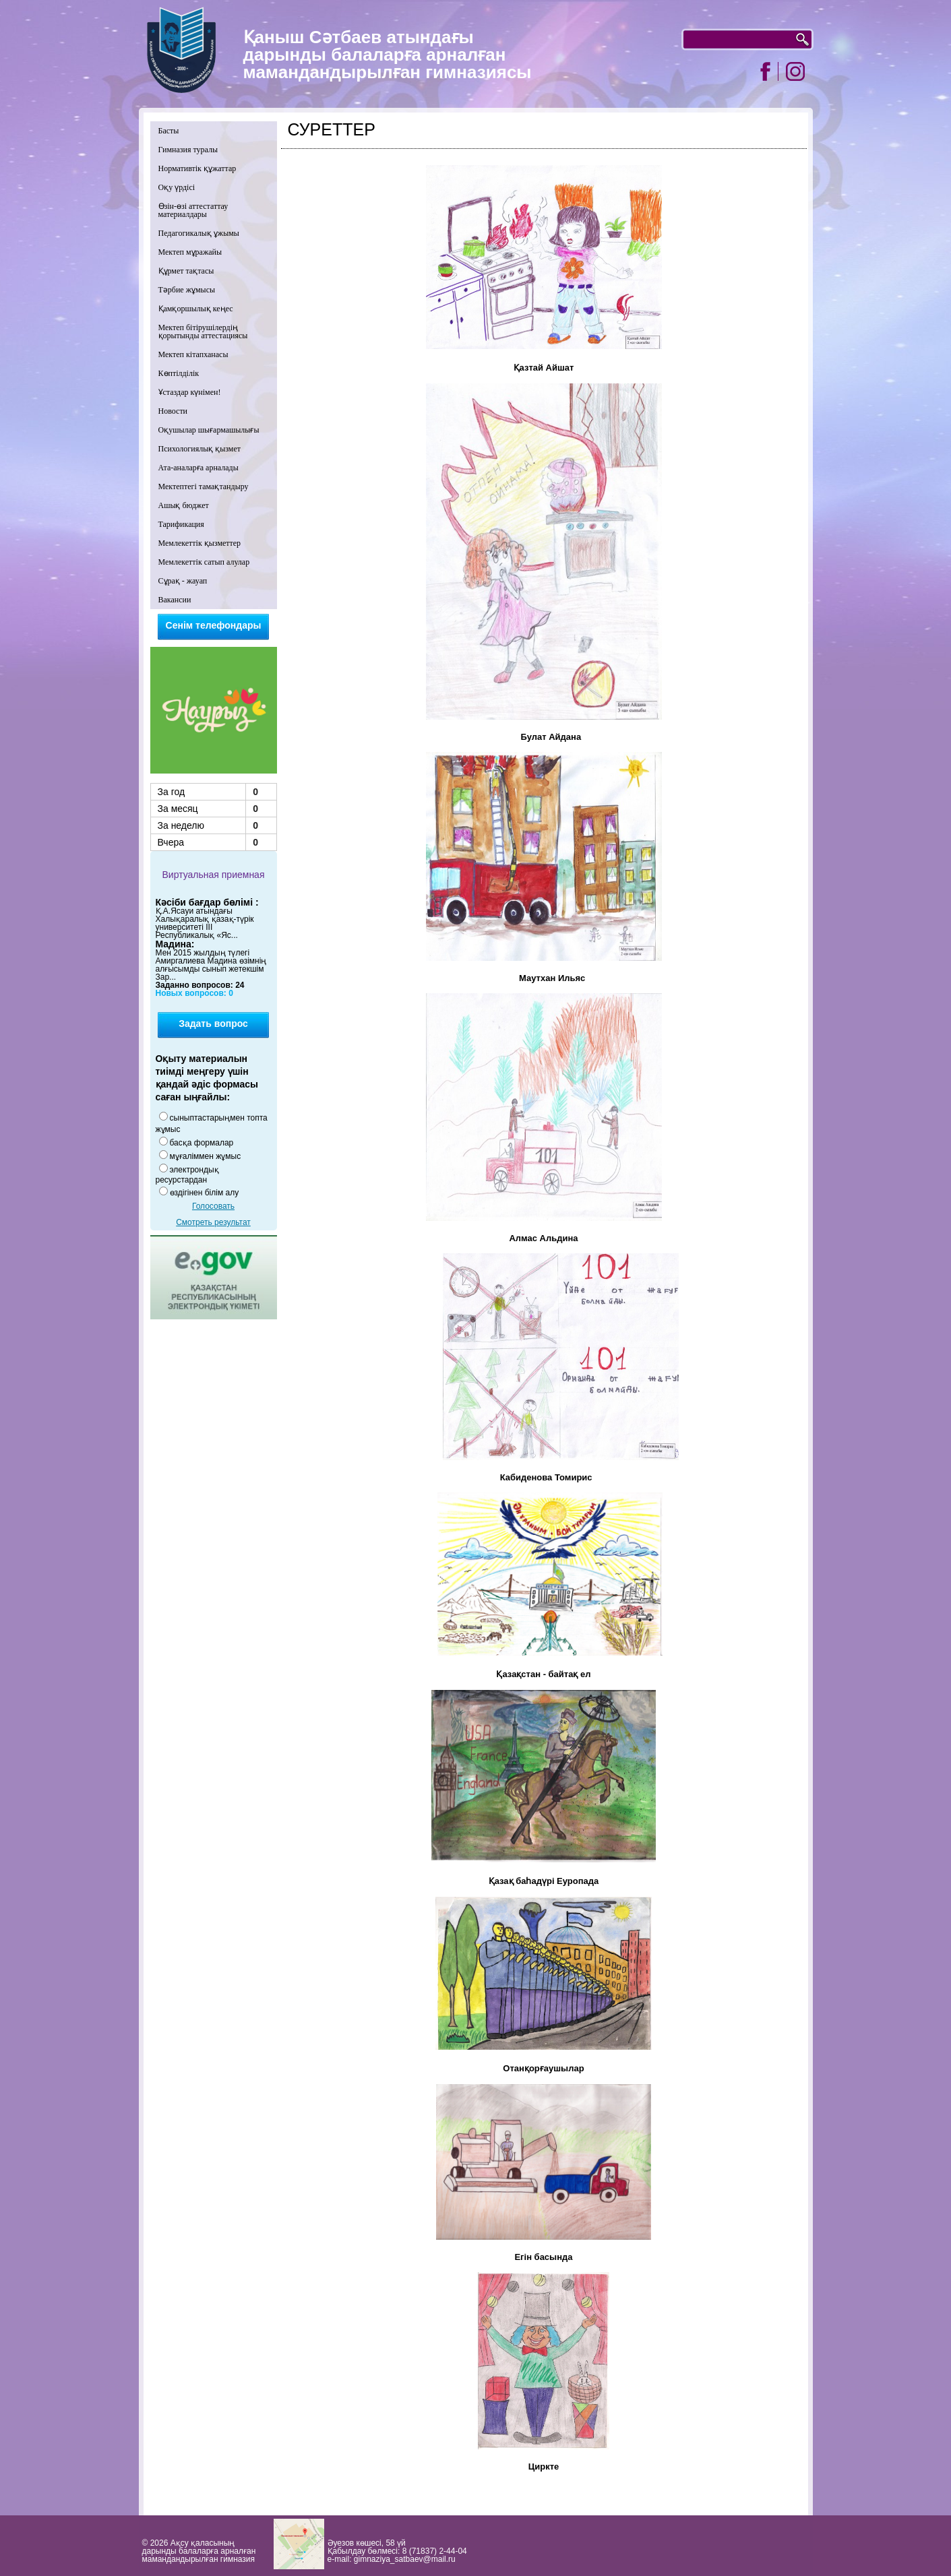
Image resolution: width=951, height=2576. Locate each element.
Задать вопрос (213, 1023)
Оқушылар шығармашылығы (208, 430)
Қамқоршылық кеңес (195, 308)
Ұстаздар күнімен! (189, 392)
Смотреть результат (213, 1222)
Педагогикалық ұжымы (198, 233)
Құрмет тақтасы (186, 271)
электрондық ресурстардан (187, 1175)
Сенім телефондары (214, 625)
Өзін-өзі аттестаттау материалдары (193, 210)
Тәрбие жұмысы (187, 289)
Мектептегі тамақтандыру (203, 486)
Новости (173, 411)
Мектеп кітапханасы (193, 354)
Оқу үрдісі (176, 187)
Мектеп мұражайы (190, 252)
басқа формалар (202, 1143)
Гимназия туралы (188, 149)
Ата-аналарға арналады (198, 467)
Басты (168, 130)
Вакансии (174, 599)
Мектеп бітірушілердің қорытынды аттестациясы (203, 331)
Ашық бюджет (183, 505)
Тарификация (181, 524)
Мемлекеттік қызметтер (199, 543)
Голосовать (213, 1206)
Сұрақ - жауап (183, 581)
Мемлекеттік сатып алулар (204, 562)
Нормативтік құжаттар (197, 168)
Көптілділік (179, 373)
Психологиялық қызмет (199, 448)
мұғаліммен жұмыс (205, 1156)
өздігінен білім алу (204, 1192)
